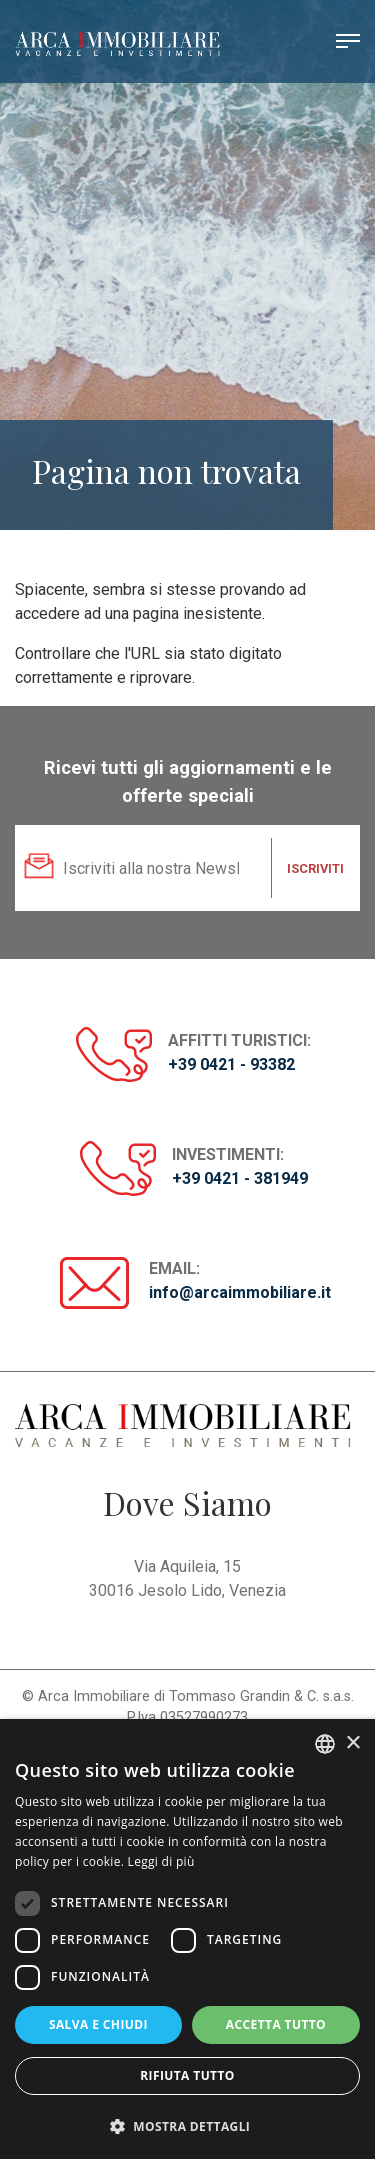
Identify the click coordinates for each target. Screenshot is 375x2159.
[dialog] (187, 1939)
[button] (187, 2126)
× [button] (352, 1743)
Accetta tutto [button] (276, 2024)
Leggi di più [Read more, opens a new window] (161, 1861)
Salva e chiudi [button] (98, 2024)
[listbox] (325, 1744)
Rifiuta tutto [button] (187, 2075)
